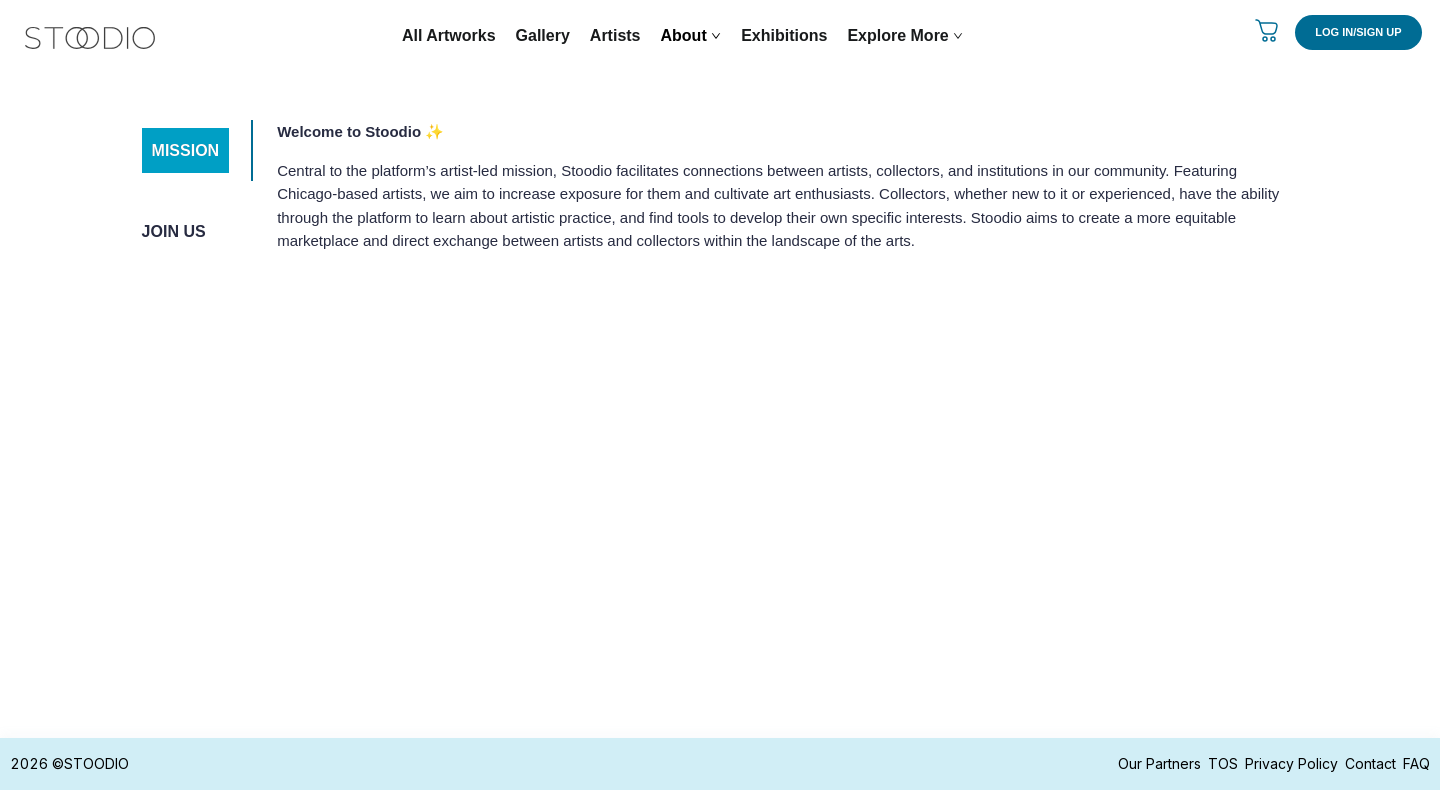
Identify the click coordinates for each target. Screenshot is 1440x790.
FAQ (1416, 763)
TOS (1223, 763)
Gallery (543, 35)
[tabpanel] (773, 194)
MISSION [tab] (186, 150)
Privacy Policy (1291, 763)
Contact (1370, 763)
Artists (615, 35)
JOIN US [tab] (174, 231)
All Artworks (449, 35)
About (691, 35)
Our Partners (1159, 763)
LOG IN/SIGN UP (1358, 32)
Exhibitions (784, 35)
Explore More (905, 35)
